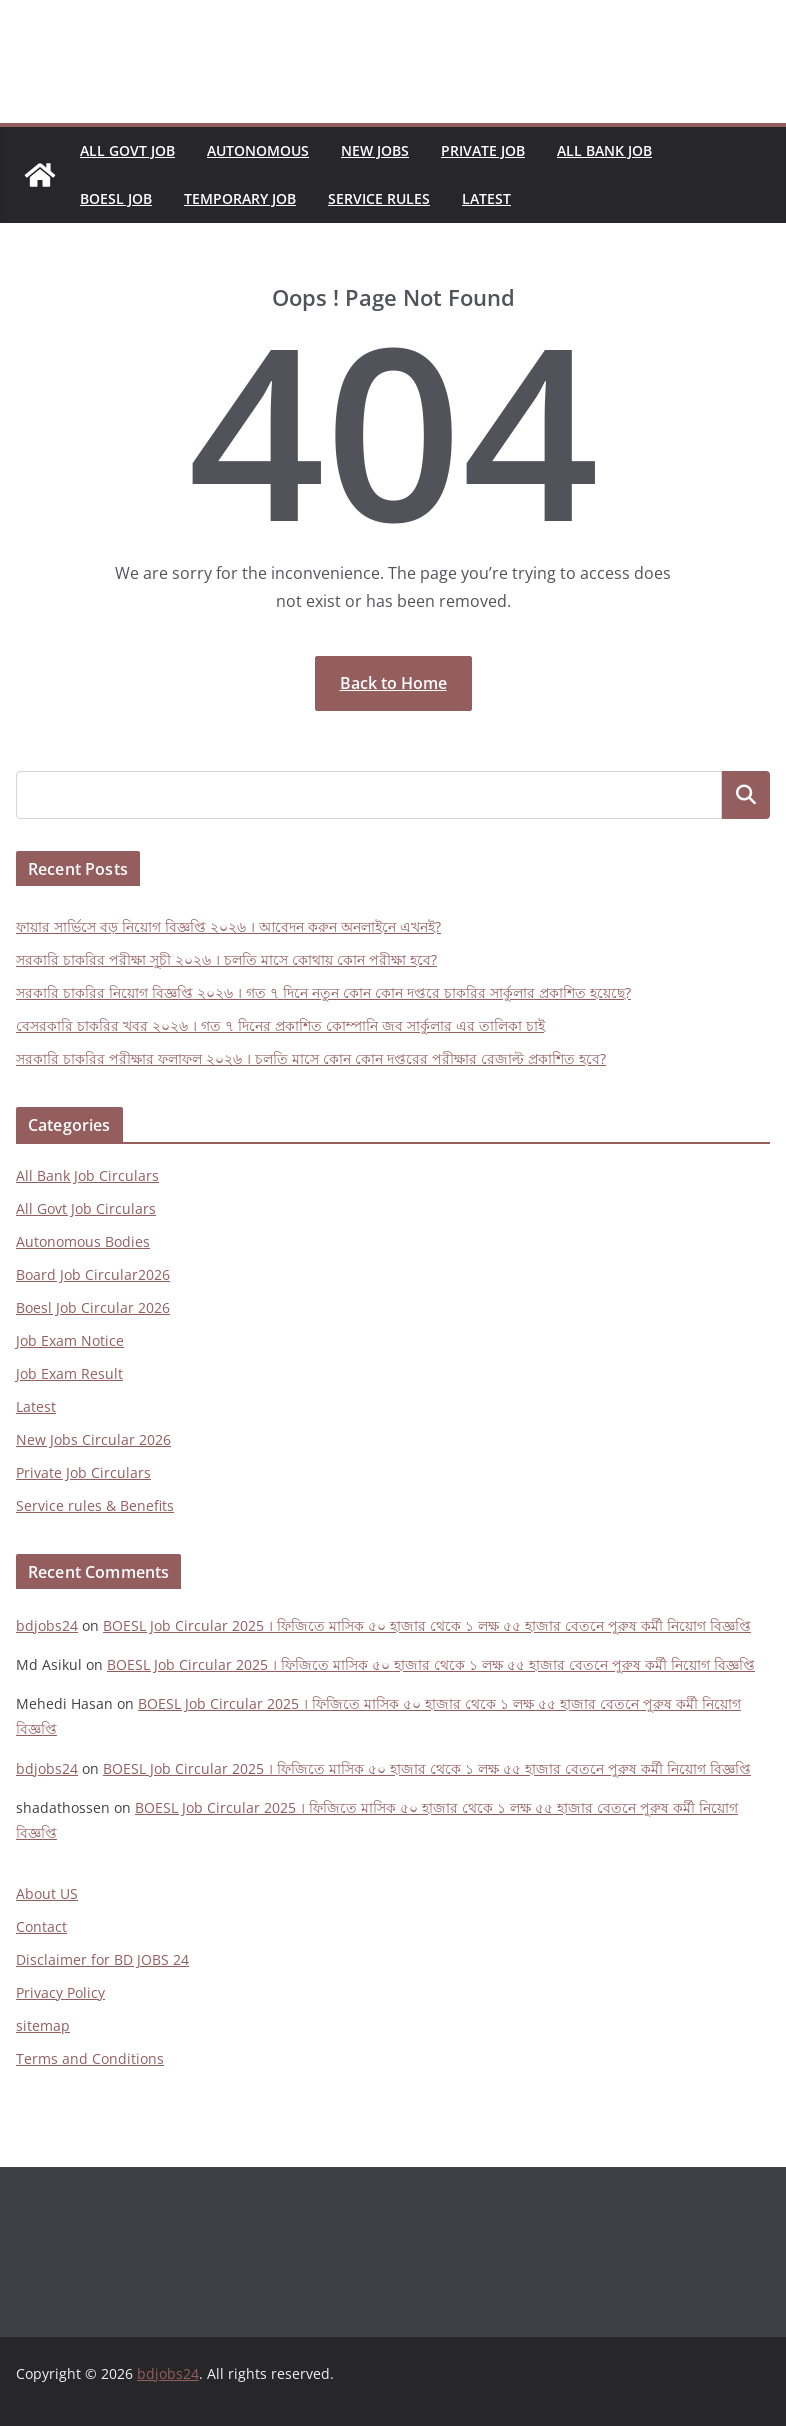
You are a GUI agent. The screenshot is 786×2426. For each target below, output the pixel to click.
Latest (486, 198)
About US (47, 1893)
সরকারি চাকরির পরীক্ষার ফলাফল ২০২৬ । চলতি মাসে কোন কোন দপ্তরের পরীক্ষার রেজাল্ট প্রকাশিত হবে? (311, 1058)
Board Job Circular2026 (93, 1274)
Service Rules (379, 198)
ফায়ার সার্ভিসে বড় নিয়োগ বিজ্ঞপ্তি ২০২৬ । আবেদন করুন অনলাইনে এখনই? (228, 926)
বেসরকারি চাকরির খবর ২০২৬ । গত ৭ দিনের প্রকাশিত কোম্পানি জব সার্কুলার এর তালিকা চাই (280, 1025)
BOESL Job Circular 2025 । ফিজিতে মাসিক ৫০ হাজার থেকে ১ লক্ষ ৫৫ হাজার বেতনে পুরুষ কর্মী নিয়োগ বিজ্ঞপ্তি (427, 1625)
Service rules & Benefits (95, 1505)
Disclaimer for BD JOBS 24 (102, 1959)
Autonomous (258, 150)
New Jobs (375, 150)
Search (746, 795)
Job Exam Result (69, 1373)
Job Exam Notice (70, 1340)
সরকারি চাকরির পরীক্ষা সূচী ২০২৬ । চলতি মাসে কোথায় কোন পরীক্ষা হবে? (226, 959)
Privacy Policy (60, 1992)
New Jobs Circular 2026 (93, 1439)
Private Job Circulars (83, 1472)
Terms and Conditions (90, 2058)
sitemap (43, 2025)
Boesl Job (116, 198)
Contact (41, 1926)
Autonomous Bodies (83, 1241)
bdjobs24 (47, 1625)
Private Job (483, 150)
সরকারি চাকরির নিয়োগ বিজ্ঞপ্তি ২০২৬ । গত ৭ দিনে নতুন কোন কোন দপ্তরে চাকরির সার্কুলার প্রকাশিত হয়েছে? (323, 992)
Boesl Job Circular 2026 (93, 1307)
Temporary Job (240, 198)
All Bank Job (604, 150)
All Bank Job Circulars (87, 1175)
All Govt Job (127, 150)
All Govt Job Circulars (86, 1208)
